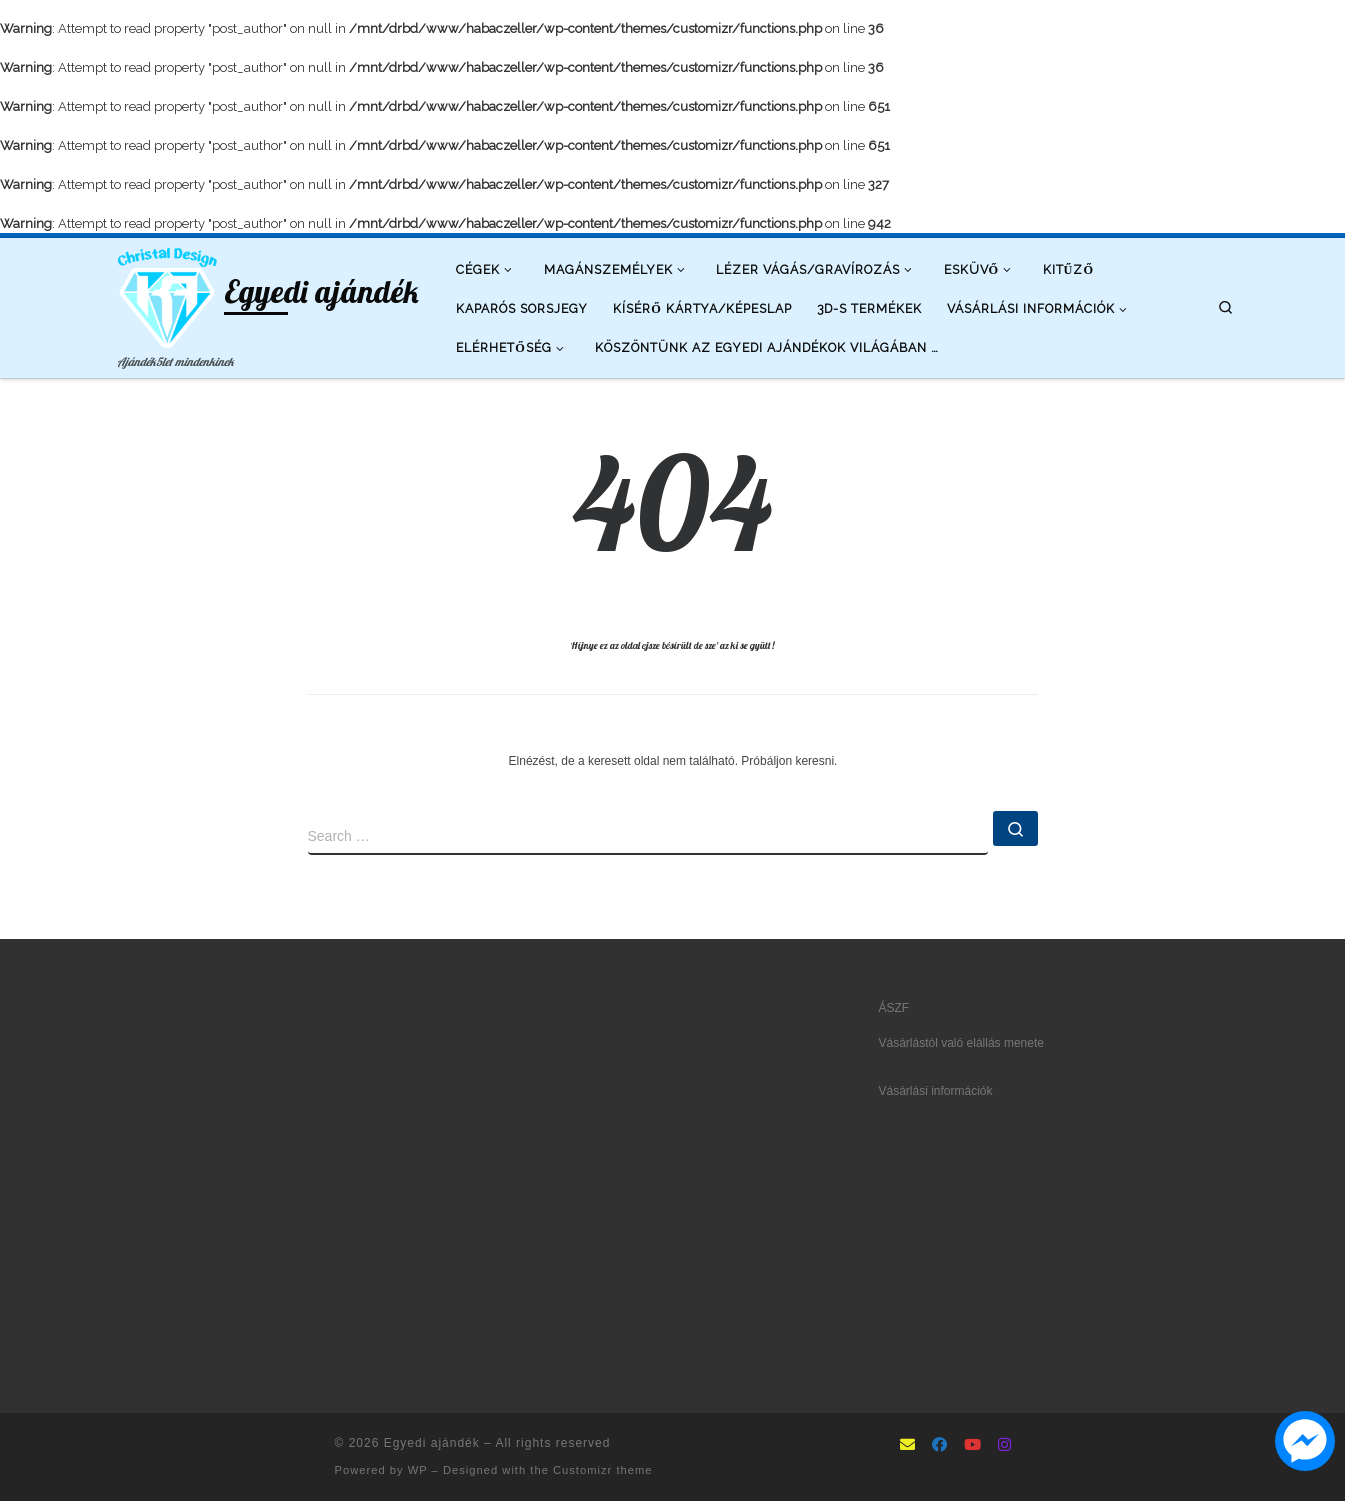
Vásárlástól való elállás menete (961, 1043)
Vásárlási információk (936, 1091)
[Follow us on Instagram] (1004, 1446)
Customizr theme (603, 1470)
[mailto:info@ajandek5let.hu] (907, 1446)
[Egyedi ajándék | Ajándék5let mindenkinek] (168, 294)
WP (418, 1470)
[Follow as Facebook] (939, 1446)
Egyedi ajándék (432, 1443)
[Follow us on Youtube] (972, 1446)
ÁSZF (894, 1008)
